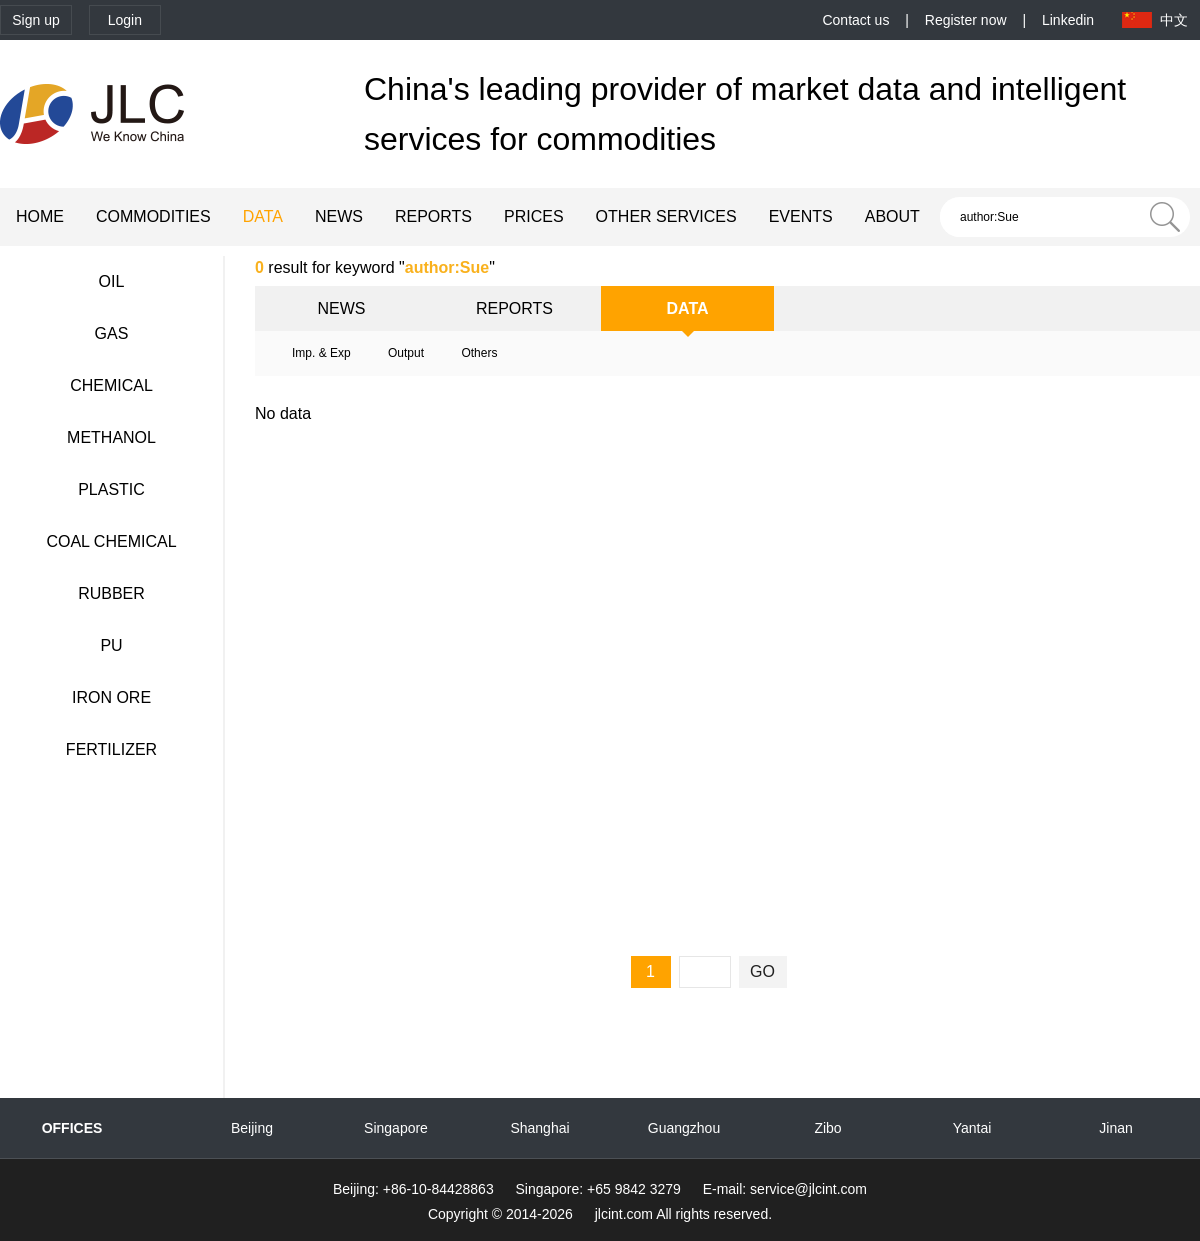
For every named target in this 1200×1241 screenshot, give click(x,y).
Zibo (827, 1128)
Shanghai (539, 1128)
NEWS (339, 216)
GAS (112, 333)
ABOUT (892, 216)
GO (762, 971)
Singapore (396, 1128)
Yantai (972, 1128)
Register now (966, 20)
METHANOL (111, 437)
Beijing (252, 1128)
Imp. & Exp (321, 353)
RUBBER (111, 593)
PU (111, 645)
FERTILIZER (111, 749)
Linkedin (1068, 20)
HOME (40, 216)
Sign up (35, 20)
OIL (112, 281)
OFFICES (72, 1128)
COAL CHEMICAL (111, 541)
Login (125, 20)
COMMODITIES (153, 216)
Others (479, 353)
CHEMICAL (111, 385)
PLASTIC (111, 489)
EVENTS (801, 216)
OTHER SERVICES (666, 216)
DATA (263, 216)
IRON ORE (111, 697)
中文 (1174, 20)
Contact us (855, 20)
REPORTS (433, 216)
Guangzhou (684, 1128)
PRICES (534, 216)
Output (406, 353)
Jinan (1115, 1128)
